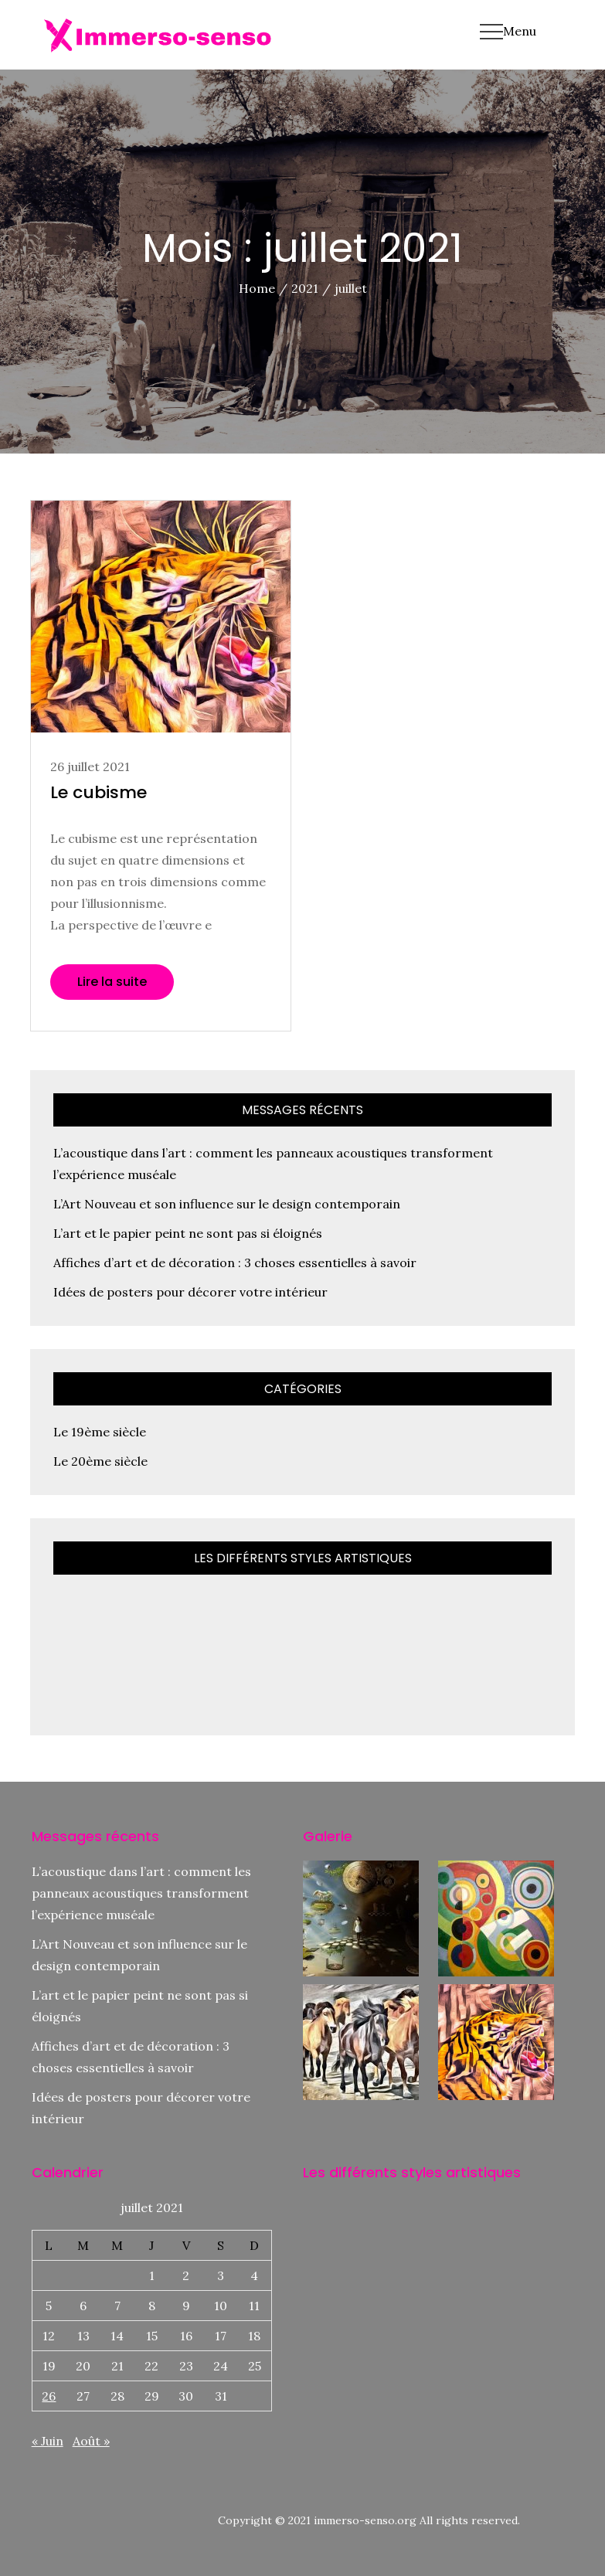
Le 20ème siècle (100, 1461)
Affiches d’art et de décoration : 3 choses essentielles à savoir (234, 1262)
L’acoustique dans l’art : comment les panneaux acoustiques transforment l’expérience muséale (141, 1893)
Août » (91, 2441)
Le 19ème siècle (99, 1431)
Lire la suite (112, 982)
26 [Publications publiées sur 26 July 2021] (49, 2396)
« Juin (47, 2441)
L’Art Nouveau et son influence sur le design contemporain (226, 1204)
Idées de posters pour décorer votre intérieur (190, 1292)
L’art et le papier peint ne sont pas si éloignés (187, 1233)
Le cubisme (98, 792)
